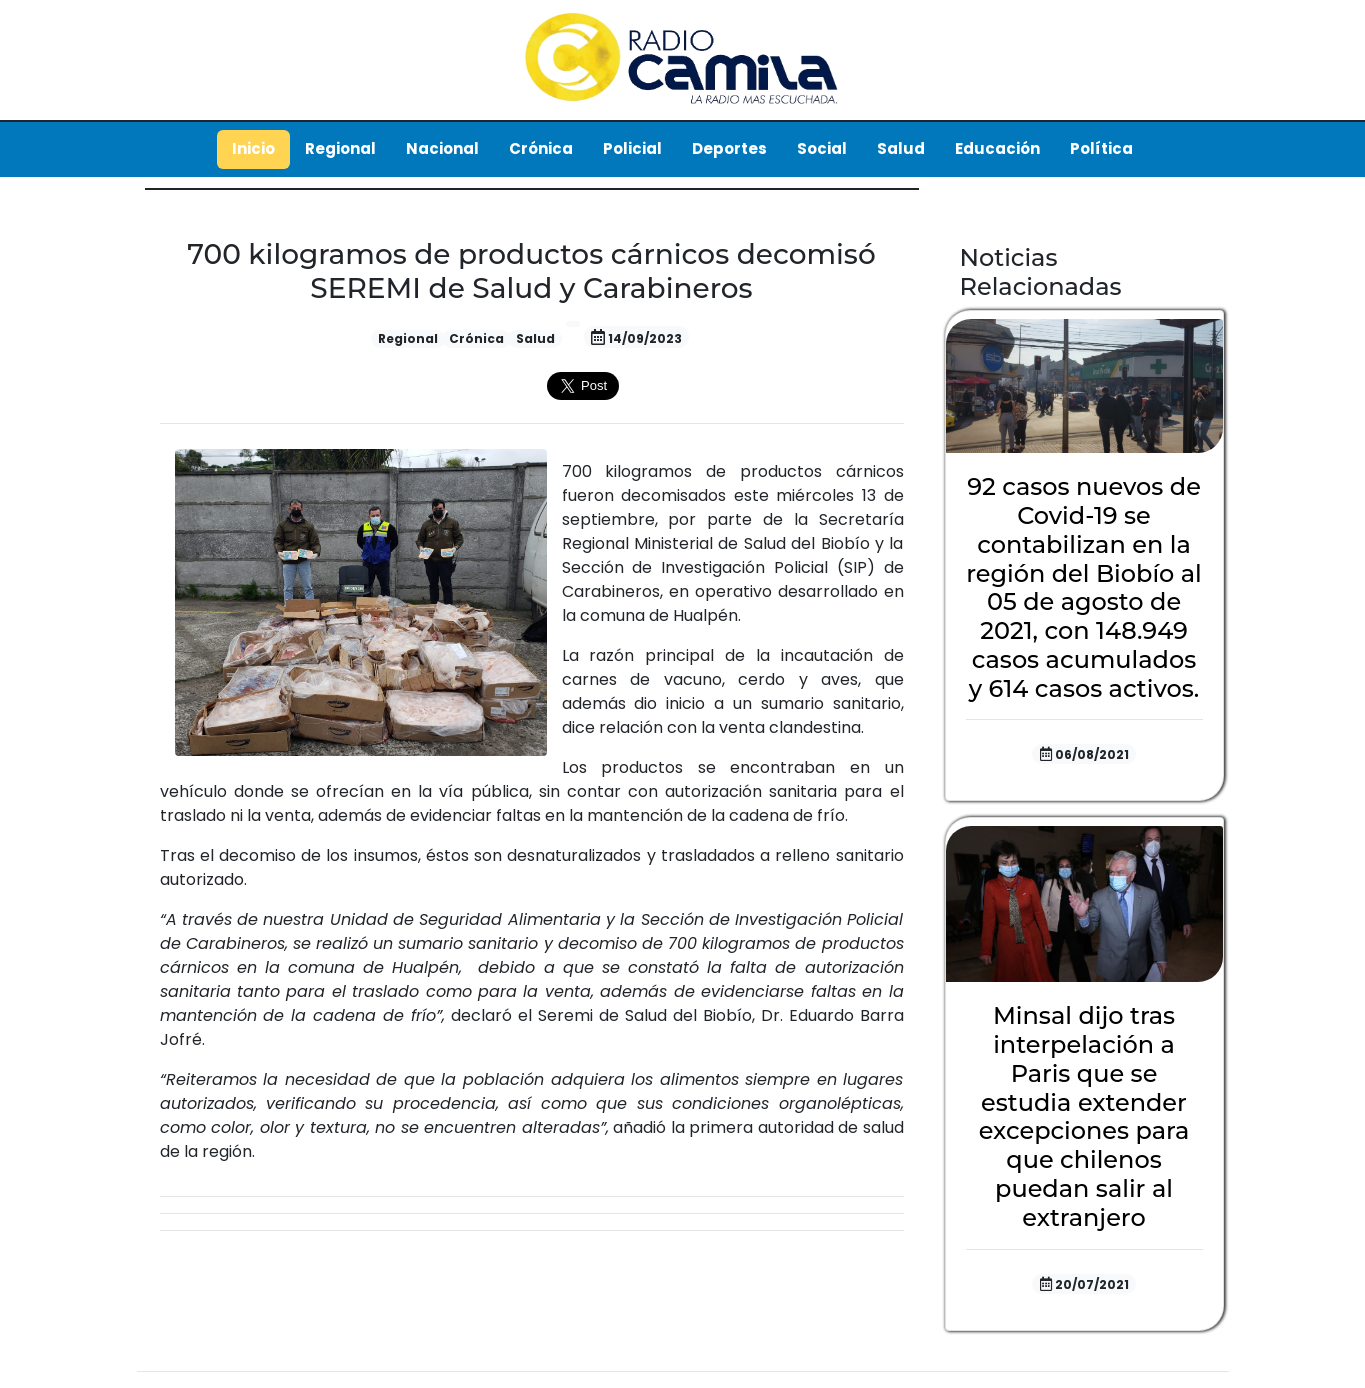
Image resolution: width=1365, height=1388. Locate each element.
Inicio (253, 148)
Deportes (729, 148)
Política (1101, 148)
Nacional (442, 148)
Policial (632, 148)
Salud (901, 148)
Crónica (541, 148)
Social (822, 148)
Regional (340, 148)
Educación (997, 148)
